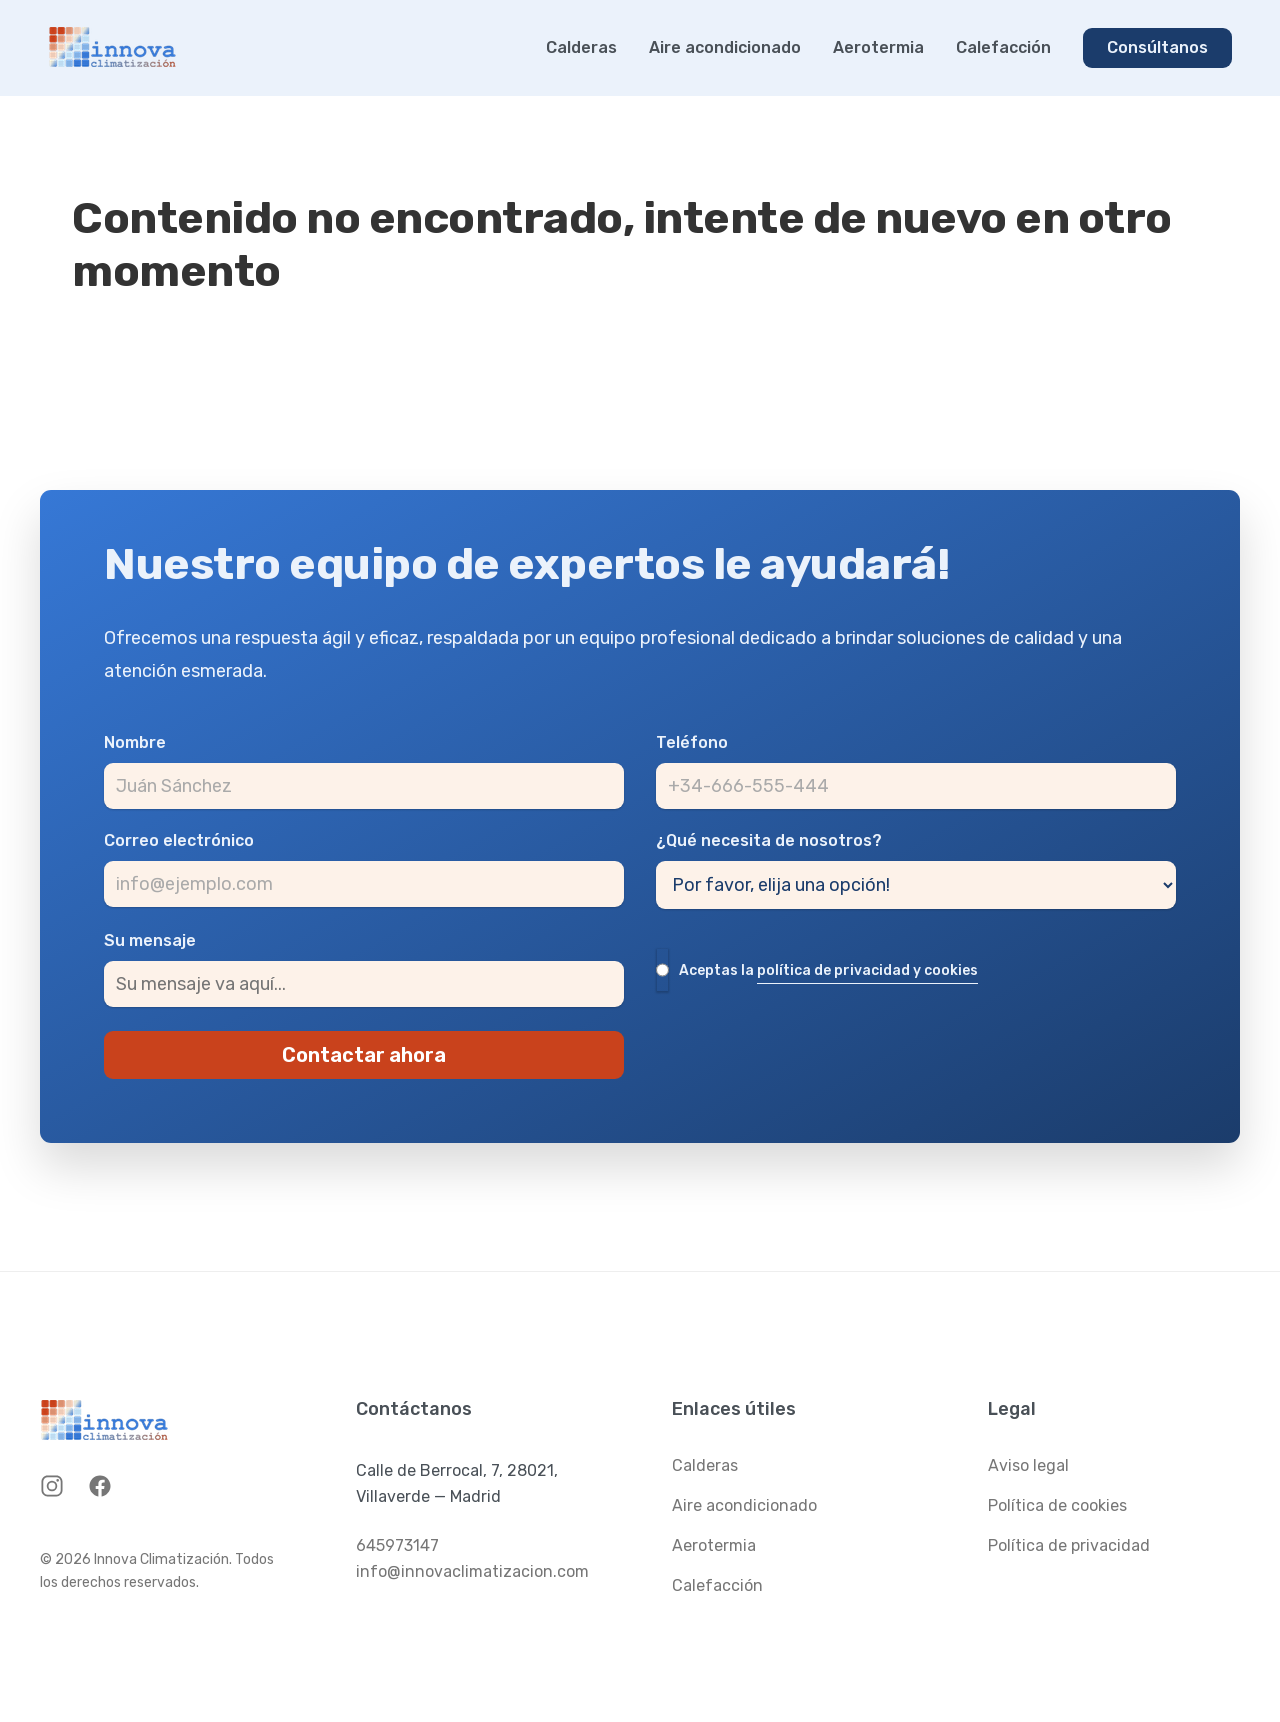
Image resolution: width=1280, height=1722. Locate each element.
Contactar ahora (364, 1055)
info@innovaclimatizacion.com (472, 1571)
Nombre (135, 743)
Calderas (581, 48)
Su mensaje (150, 941)
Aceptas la (828, 971)
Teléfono (692, 743)
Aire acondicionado (725, 48)
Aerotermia (878, 48)
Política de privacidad (1069, 1545)
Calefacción (1003, 48)
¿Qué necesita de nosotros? (769, 841)
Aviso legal (1028, 1465)
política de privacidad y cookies (867, 970)
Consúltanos (1157, 47)
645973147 (397, 1545)
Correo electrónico (179, 841)
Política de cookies (1057, 1505)
